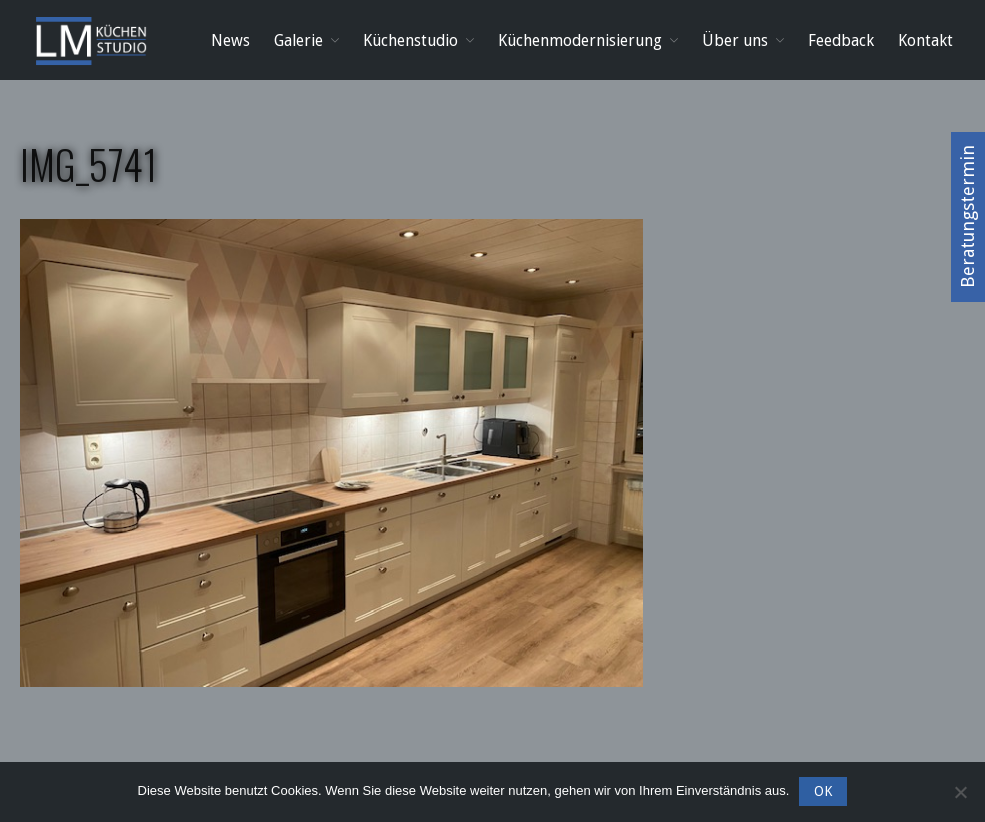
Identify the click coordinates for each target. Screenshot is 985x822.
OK (823, 791)
